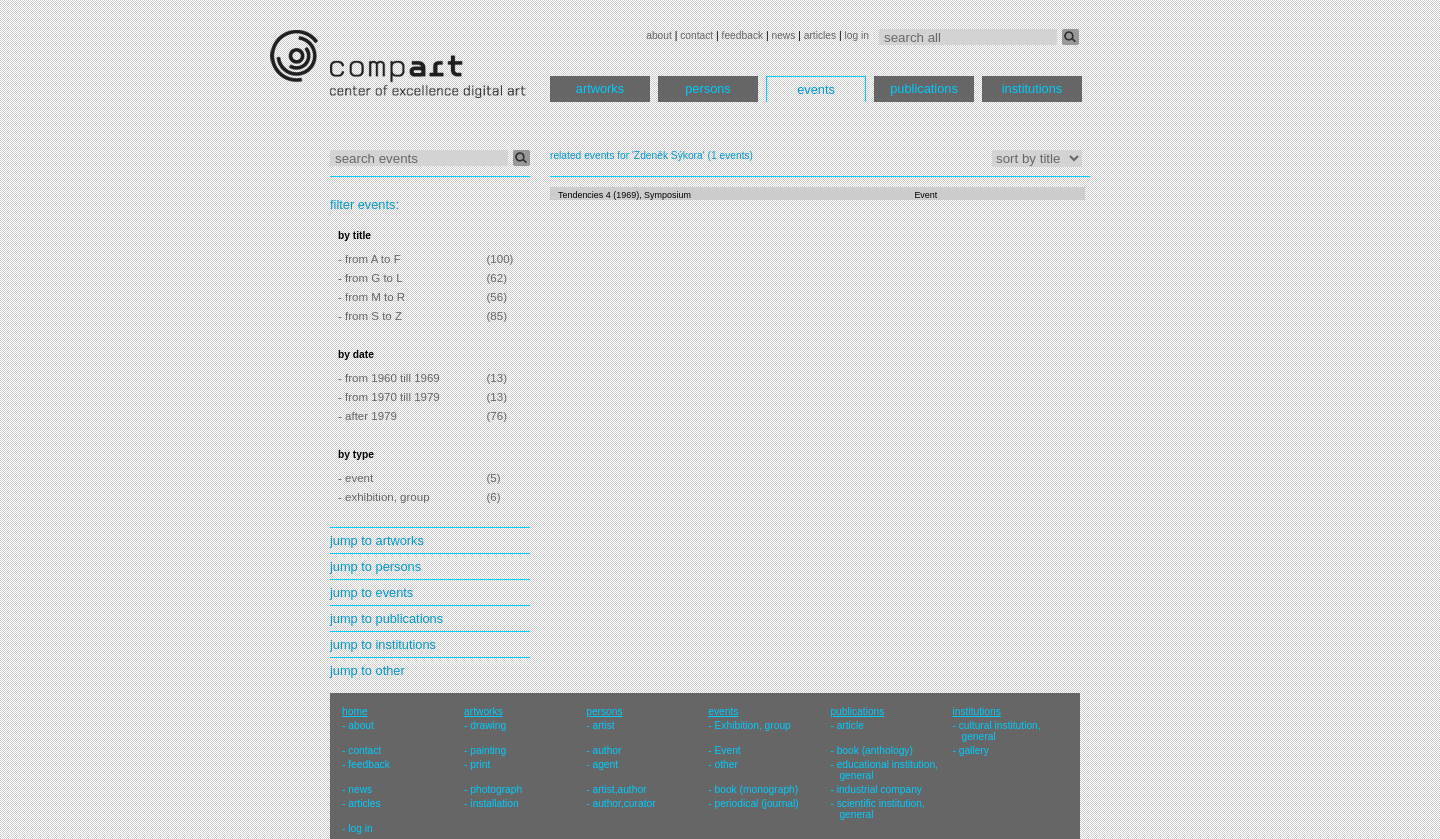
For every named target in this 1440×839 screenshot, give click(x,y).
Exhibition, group (753, 725)
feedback (743, 35)
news (783, 35)
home (355, 711)
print (480, 764)
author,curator (623, 803)
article (850, 725)
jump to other (367, 670)
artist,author (619, 789)
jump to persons (375, 566)
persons (708, 88)
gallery (974, 750)
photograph (496, 789)
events (816, 89)
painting (488, 750)
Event (925, 195)
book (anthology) (875, 750)
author (606, 750)
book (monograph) (757, 789)
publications (924, 88)
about (659, 35)
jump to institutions (383, 644)
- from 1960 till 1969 (389, 378)
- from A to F (369, 259)
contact (696, 35)
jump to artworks (377, 540)
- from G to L (370, 278)
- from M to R (371, 297)
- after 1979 (367, 416)
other (726, 764)
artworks (600, 88)
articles (820, 35)
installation (494, 803)
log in (857, 35)
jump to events (371, 592)
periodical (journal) (757, 803)
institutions (1032, 88)
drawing (488, 725)
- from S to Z (370, 316)
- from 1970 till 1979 (389, 397)
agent (605, 764)
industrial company (879, 789)
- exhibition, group (384, 497)
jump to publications (386, 618)
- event (355, 478)
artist (603, 725)
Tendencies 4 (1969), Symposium (624, 195)
